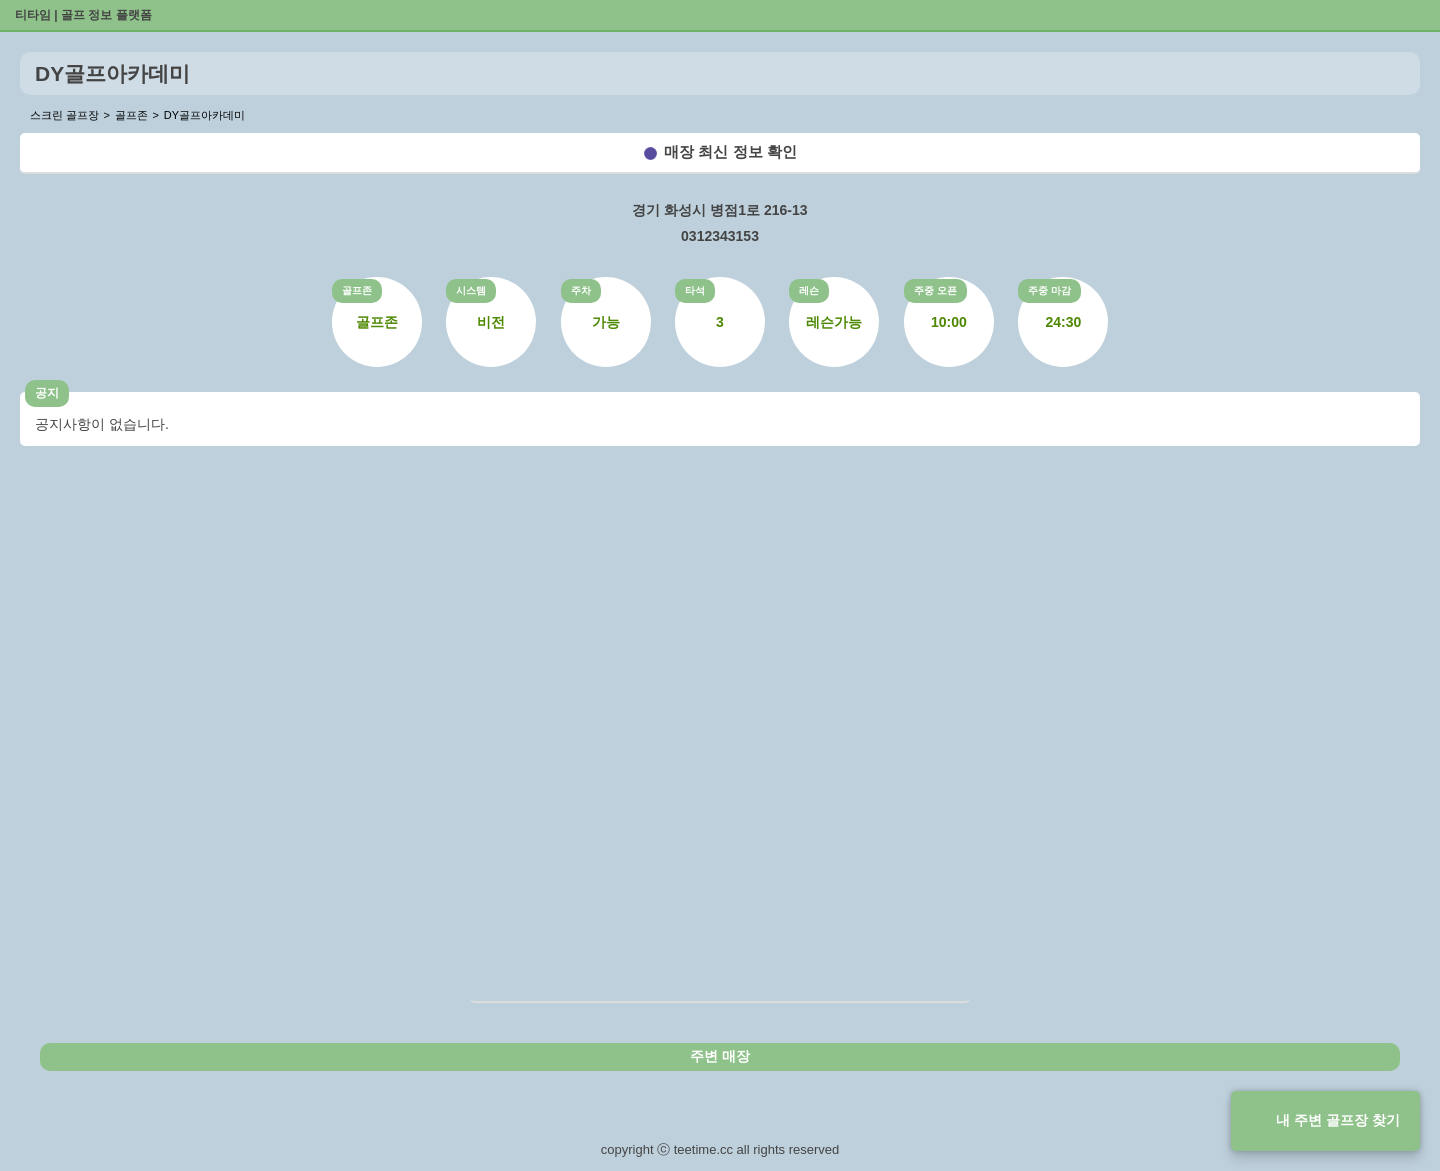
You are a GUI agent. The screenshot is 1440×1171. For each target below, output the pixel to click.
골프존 (357, 290)
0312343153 (720, 236)
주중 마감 (1049, 290)
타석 (695, 290)
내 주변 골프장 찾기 (1338, 1120)
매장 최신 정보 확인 (730, 151)
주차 (581, 290)
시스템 (471, 290)
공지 (47, 393)
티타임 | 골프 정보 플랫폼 (83, 15)
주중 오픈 (935, 290)
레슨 (809, 290)
